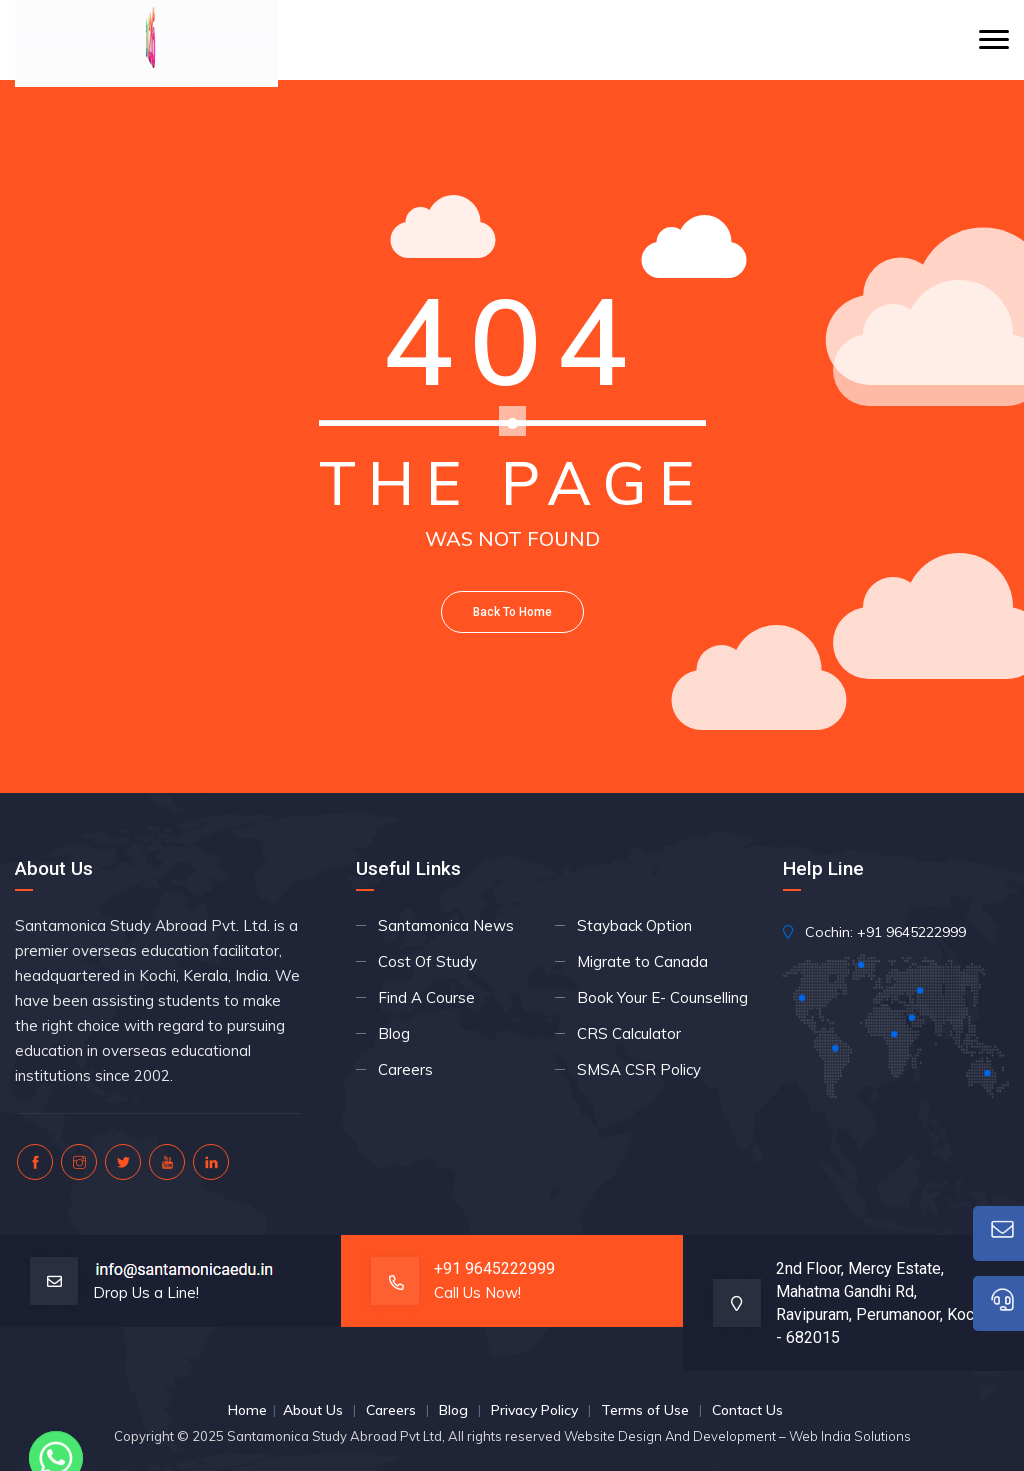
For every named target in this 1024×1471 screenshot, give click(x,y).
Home (247, 1410)
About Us (313, 1410)
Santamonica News (446, 925)
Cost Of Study (427, 961)
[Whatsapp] (56, 1419)
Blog (394, 1033)
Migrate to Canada (642, 961)
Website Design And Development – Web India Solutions (737, 1436)
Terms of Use (645, 1410)
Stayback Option (634, 925)
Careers (405, 1069)
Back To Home (512, 612)
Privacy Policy (534, 1410)
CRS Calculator (629, 1033)
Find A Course (426, 997)
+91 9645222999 (911, 932)
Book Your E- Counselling (662, 997)
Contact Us (747, 1410)
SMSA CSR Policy (639, 1069)
